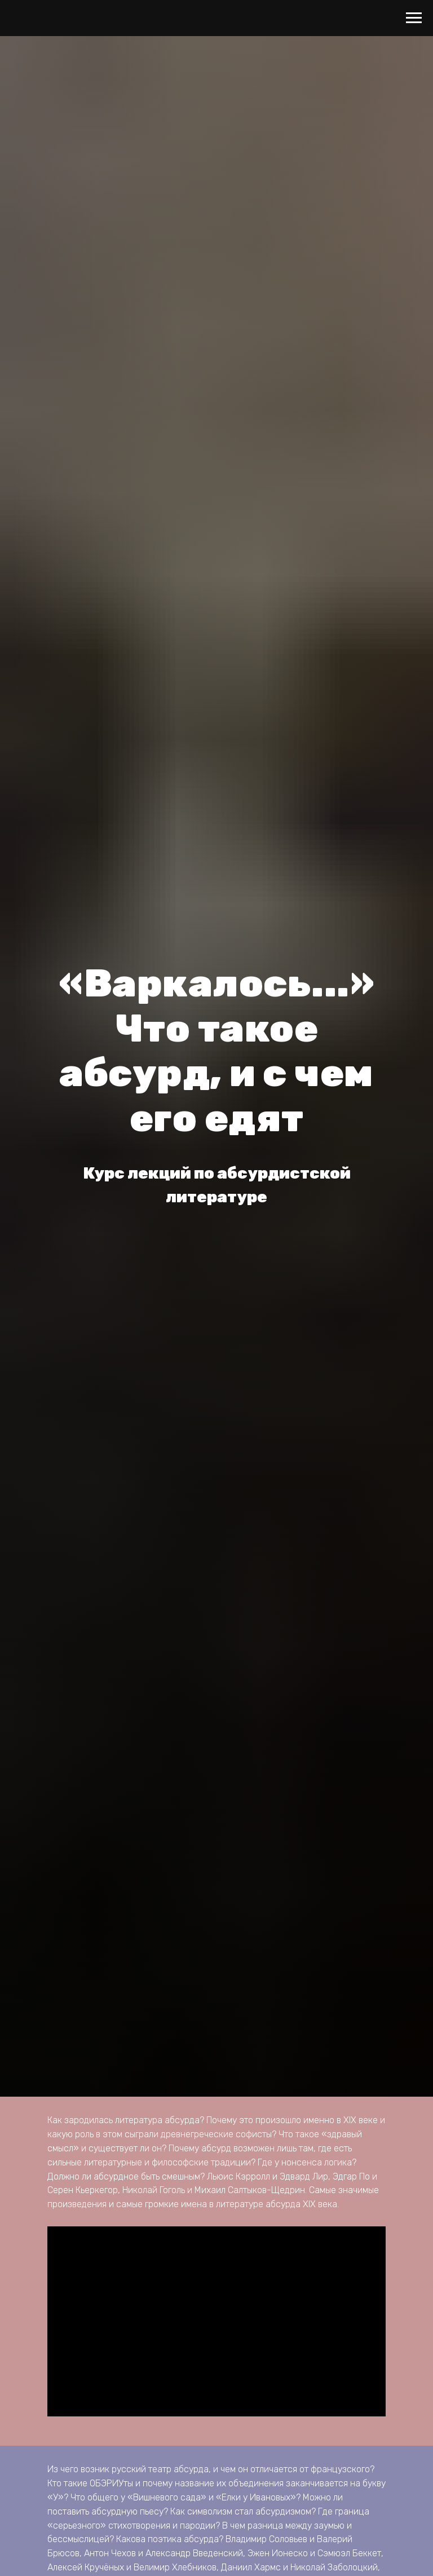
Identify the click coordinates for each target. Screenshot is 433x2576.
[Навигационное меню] (414, 18)
